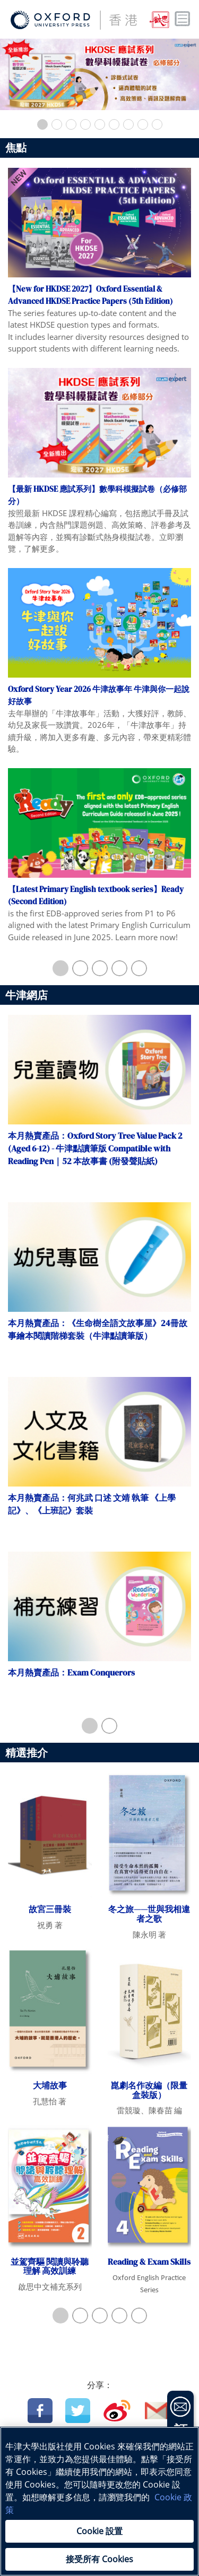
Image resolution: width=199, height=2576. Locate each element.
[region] (99, 2501)
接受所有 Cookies (99, 2559)
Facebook (40, 2410)
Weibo (117, 2410)
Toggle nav (182, 19)
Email (157, 2410)
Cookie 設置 (99, 2531)
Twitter (77, 2410)
